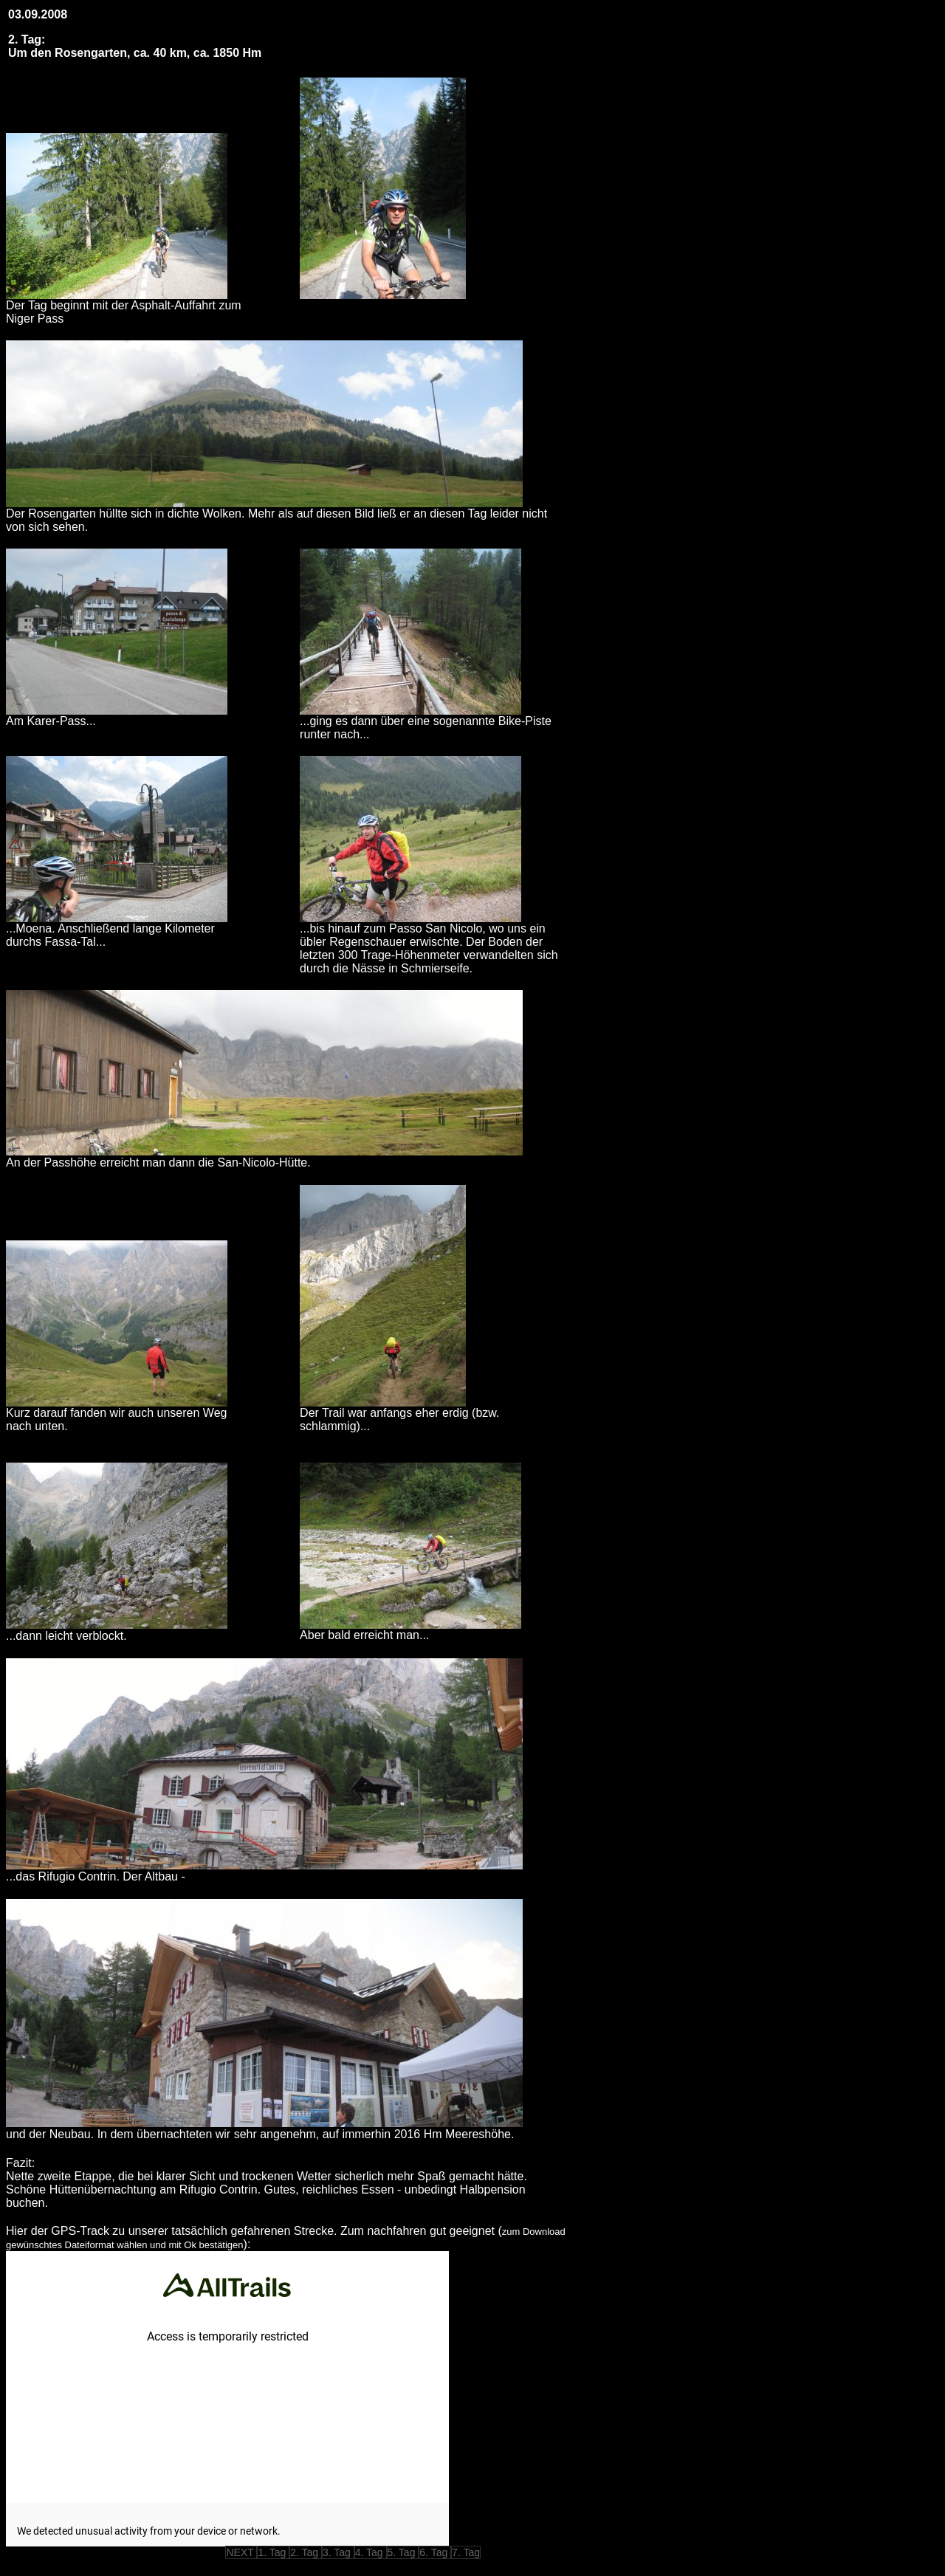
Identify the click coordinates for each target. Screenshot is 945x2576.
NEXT (241, 2552)
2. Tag (305, 2552)
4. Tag (370, 2552)
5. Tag (403, 2552)
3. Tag (338, 2552)
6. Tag (434, 2552)
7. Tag (466, 2552)
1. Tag (273, 2552)
